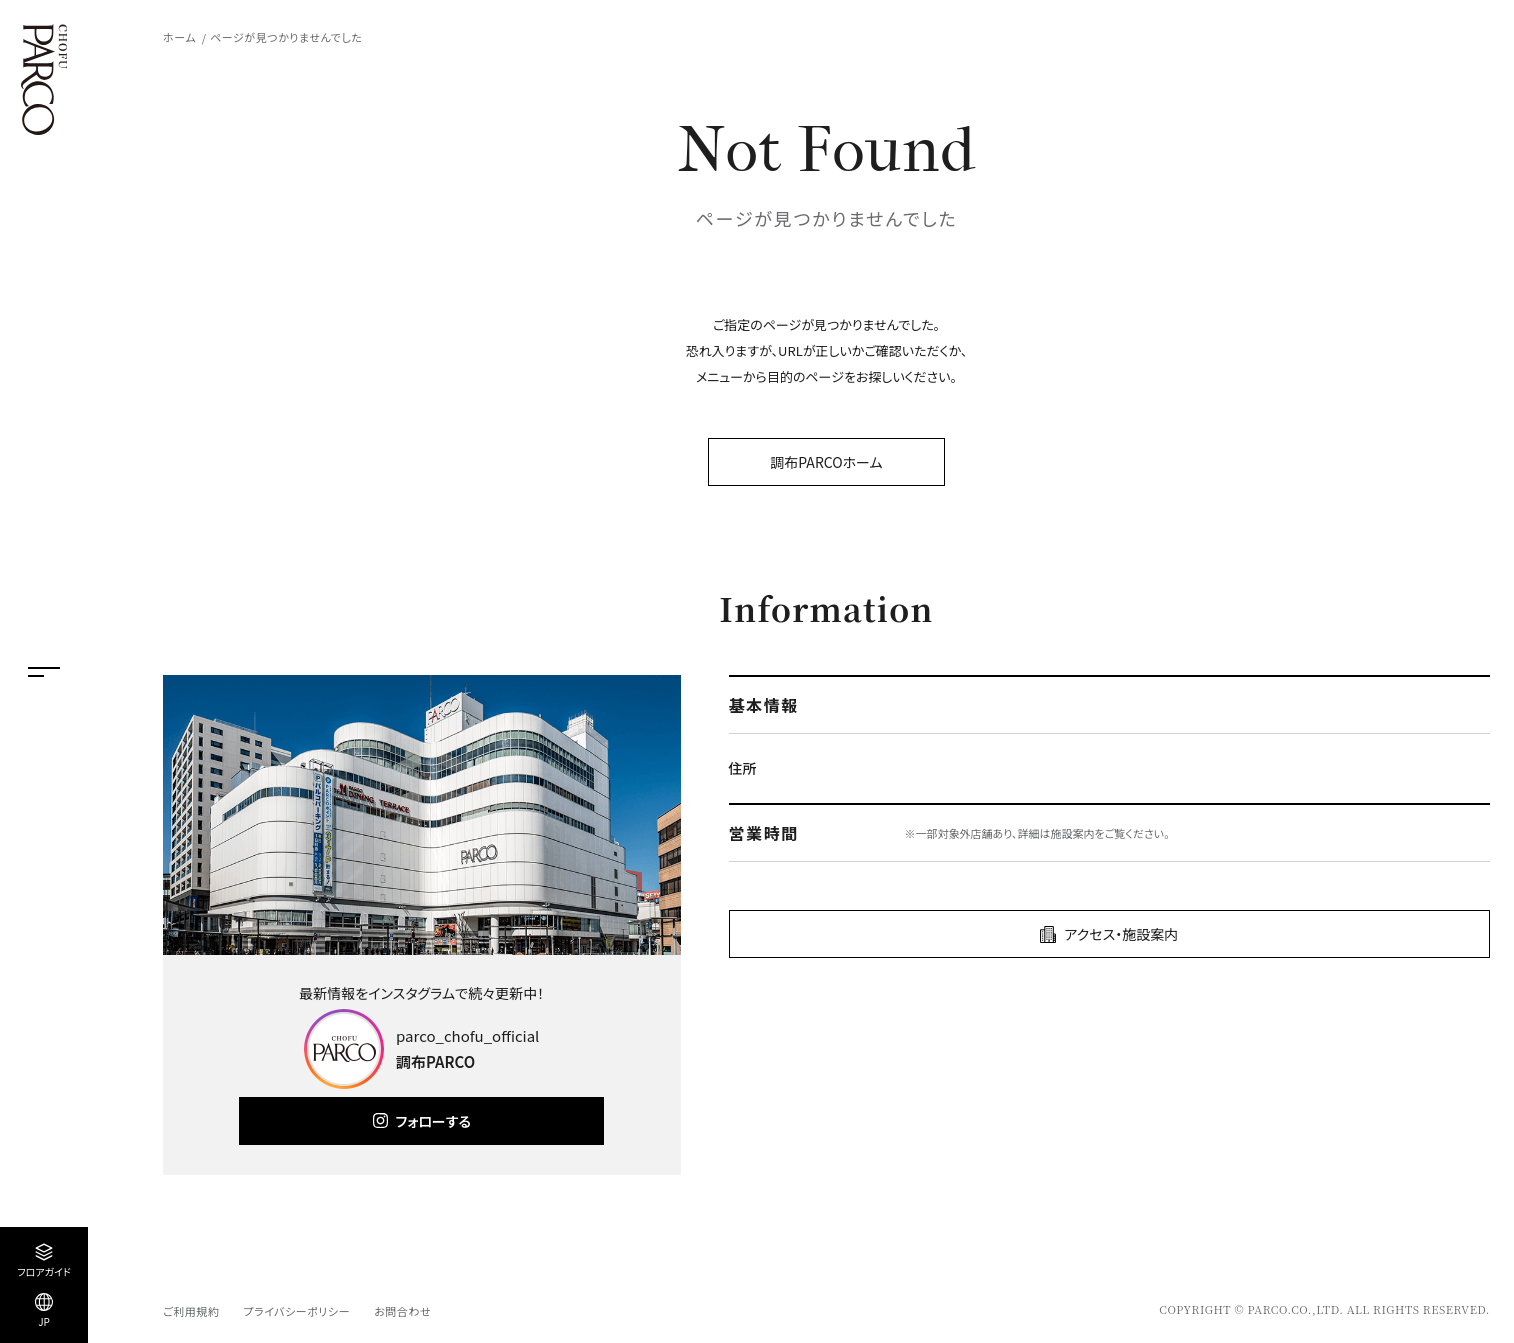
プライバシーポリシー (296, 1311)
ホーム (179, 37)
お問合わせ (402, 1311)
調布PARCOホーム (826, 462)
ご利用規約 (191, 1311)
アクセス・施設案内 (1121, 934)
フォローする (433, 1121)
